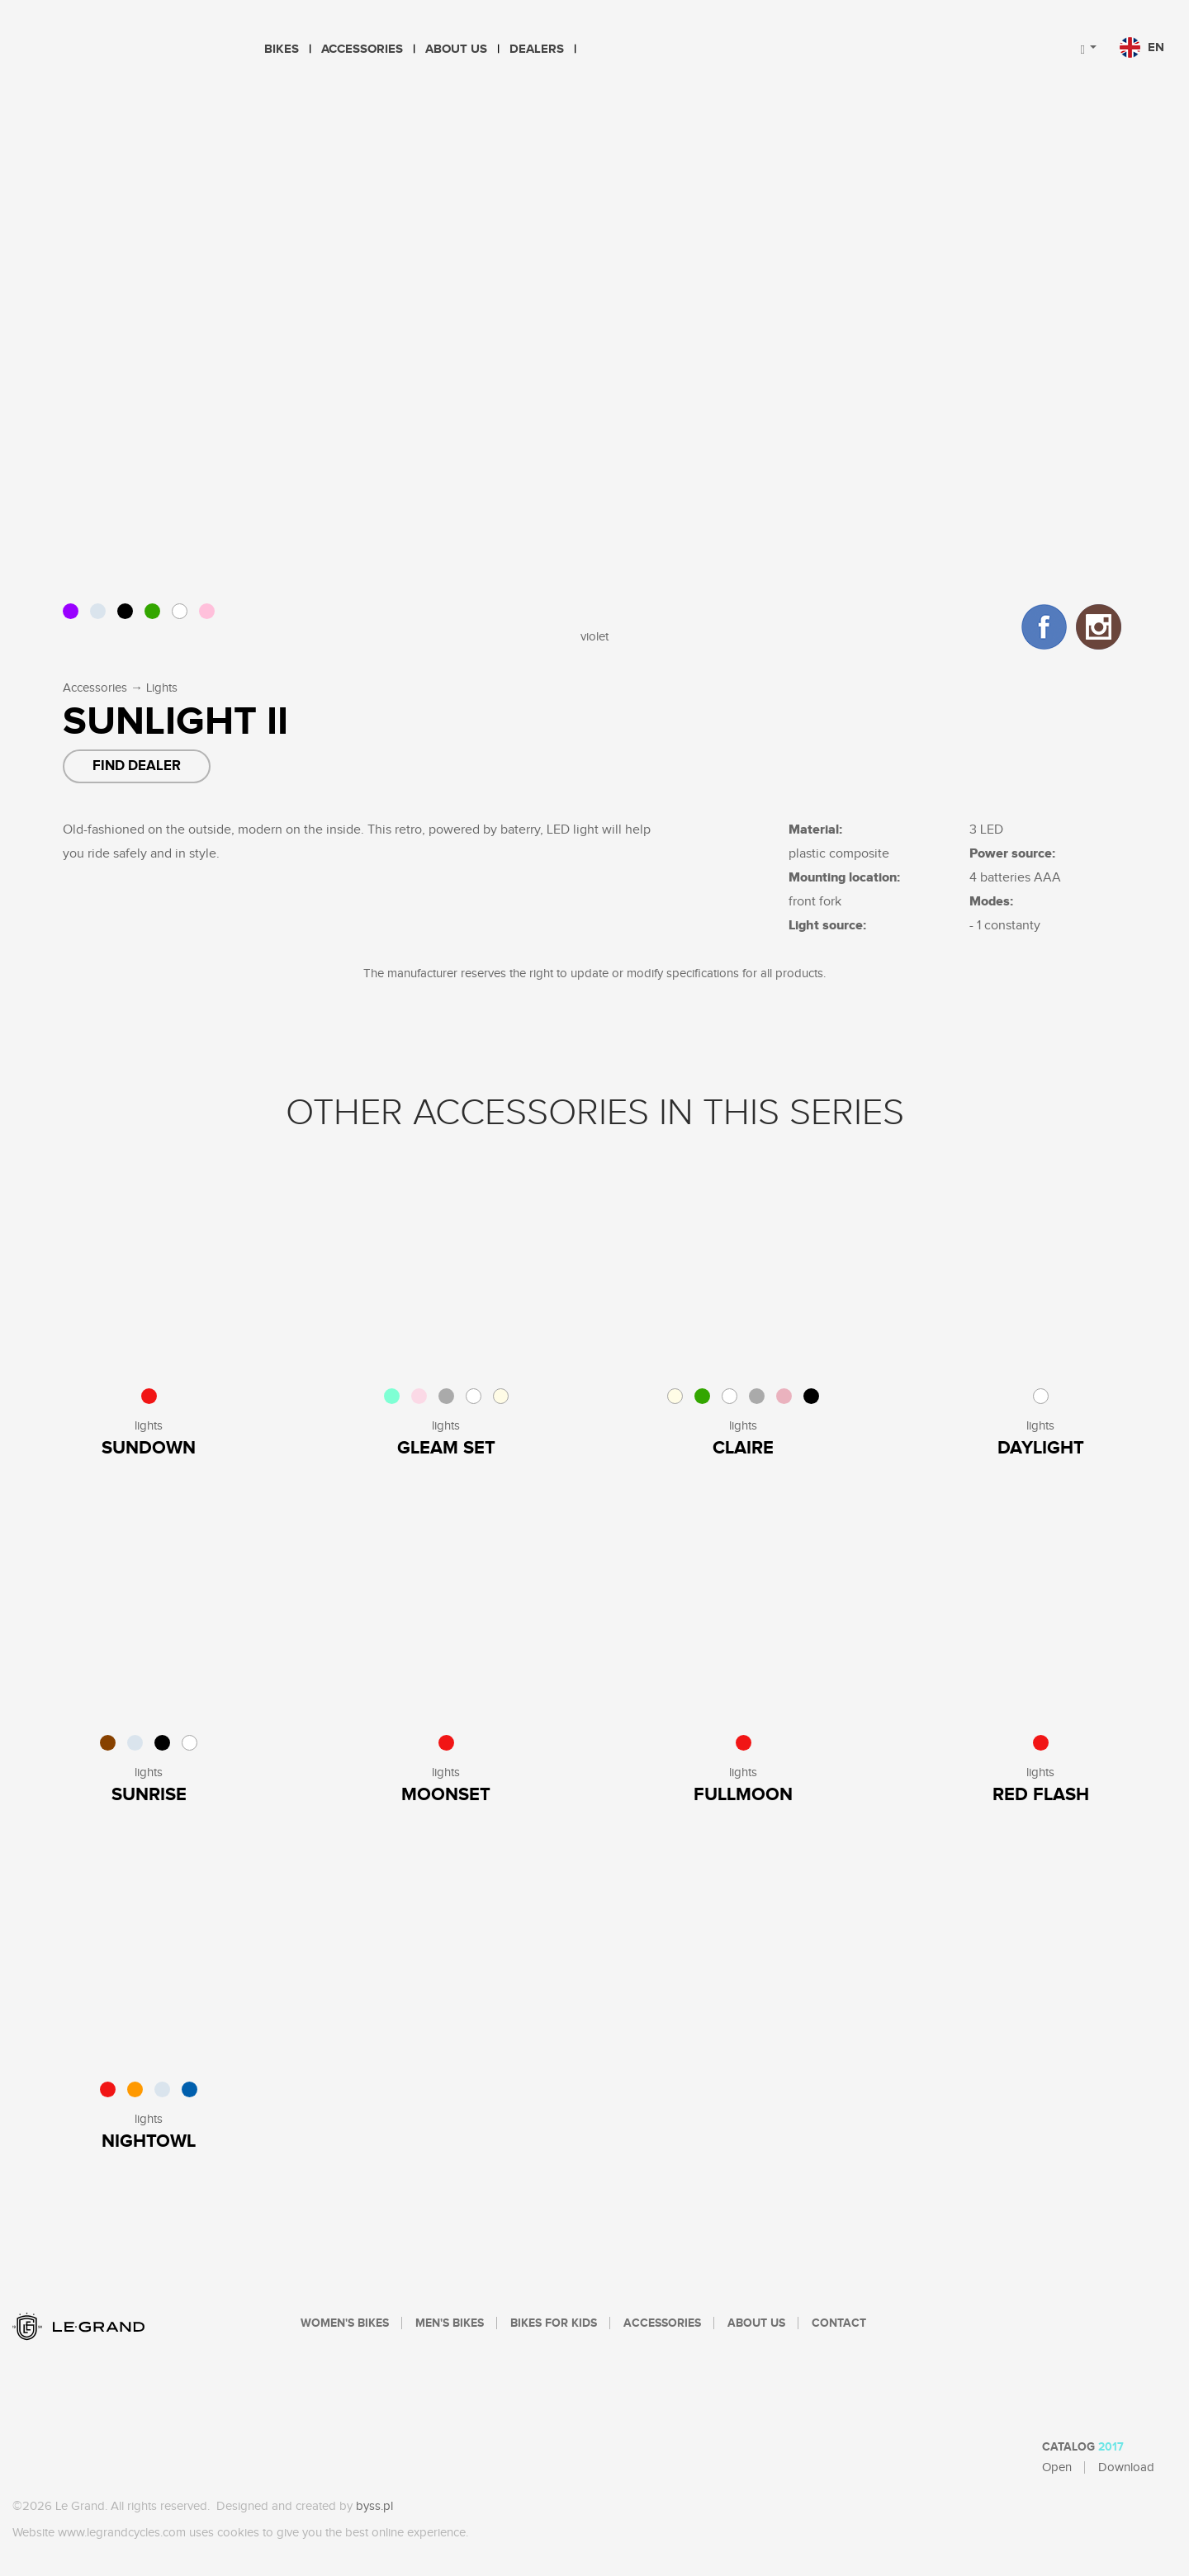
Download (1126, 2467)
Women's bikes (345, 2323)
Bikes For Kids (553, 2323)
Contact (839, 2323)
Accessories (362, 49)
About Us (456, 49)
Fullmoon (743, 1795)
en (1142, 47)
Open (1057, 2467)
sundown (149, 1448)
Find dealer (136, 766)
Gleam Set (446, 1448)
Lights (162, 688)
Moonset (445, 1795)
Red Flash (1040, 1795)
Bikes (281, 49)
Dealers (536, 49)
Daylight (1040, 1448)
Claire (743, 1448)
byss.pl (374, 2506)
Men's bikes (449, 2323)
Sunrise (149, 1795)
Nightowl (149, 2141)
